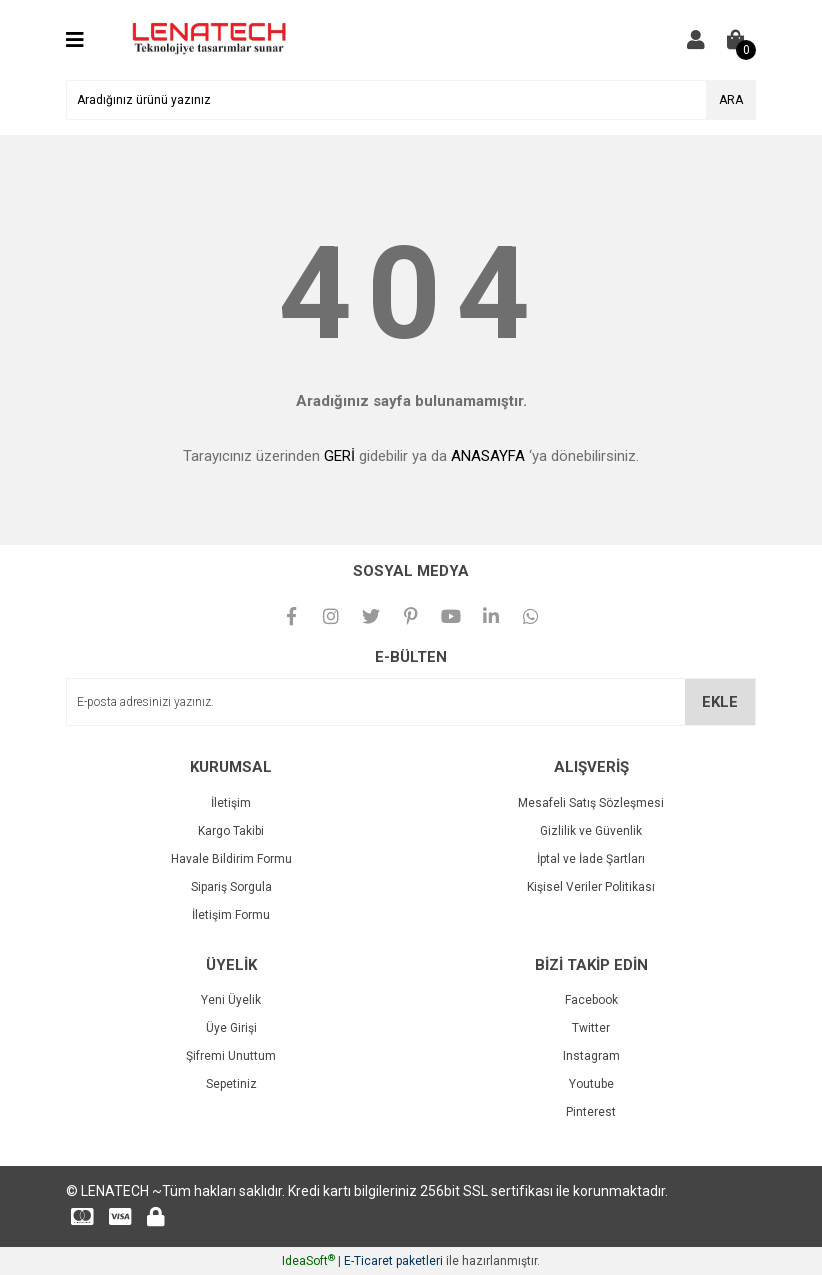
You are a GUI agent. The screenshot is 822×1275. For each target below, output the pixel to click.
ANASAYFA (488, 456)
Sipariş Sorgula (231, 887)
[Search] (411, 100)
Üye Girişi (231, 1028)
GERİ (339, 456)
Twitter (591, 1028)
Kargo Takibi (231, 831)
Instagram (591, 1056)
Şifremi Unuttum (231, 1056)
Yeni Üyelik (231, 1000)
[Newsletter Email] (411, 702)
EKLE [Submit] (720, 702)
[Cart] (736, 40)
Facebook (591, 1000)
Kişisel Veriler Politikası (591, 887)
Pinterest (591, 1112)
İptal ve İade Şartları (591, 859)
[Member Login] (696, 40)
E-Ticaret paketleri (393, 1261)
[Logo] (207, 39)
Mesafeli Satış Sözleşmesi (591, 803)
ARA (731, 100)
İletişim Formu (231, 915)
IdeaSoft (308, 1261)
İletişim (231, 803)
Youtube (591, 1084)
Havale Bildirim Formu (231, 859)
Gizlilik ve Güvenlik (591, 831)
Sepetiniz (231, 1084)
